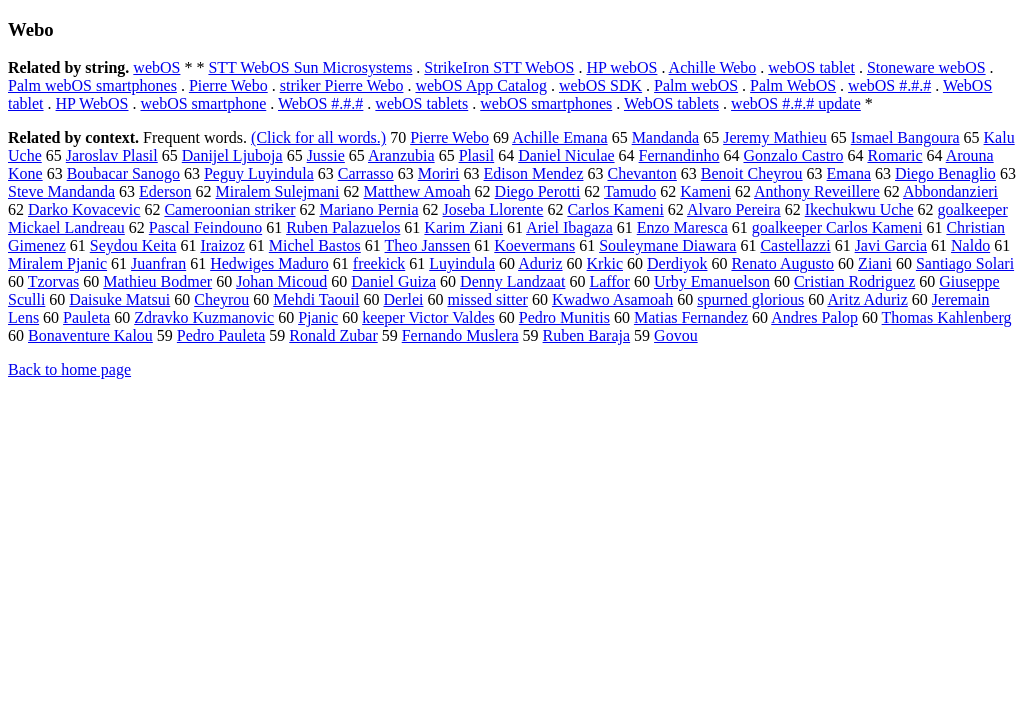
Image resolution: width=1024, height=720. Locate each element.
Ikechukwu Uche (859, 209)
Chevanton (641, 173)
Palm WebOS (793, 85)
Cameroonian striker (229, 209)
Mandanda (666, 137)
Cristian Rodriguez (854, 281)
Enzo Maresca (682, 227)
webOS (156, 67)
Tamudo (630, 191)
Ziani (875, 263)
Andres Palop (814, 317)
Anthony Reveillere (817, 191)
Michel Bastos (315, 245)
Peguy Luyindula (259, 173)
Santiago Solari (965, 263)
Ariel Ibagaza (569, 227)
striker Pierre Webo (342, 85)
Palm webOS (696, 85)
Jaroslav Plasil (112, 155)
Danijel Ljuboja (232, 155)
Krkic (605, 263)
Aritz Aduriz (867, 299)
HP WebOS (92, 103)
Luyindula (462, 263)
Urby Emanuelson (712, 281)
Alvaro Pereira (734, 209)
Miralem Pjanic (57, 263)
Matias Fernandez (691, 317)
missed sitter (487, 299)
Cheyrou (221, 299)
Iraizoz (222, 245)
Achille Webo (713, 67)
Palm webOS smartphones (92, 85)
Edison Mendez (534, 173)
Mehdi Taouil (316, 299)
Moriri (439, 173)
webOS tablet (811, 67)
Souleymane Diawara (667, 245)
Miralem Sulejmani (278, 191)
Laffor (609, 281)
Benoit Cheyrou (752, 173)
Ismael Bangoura (905, 137)
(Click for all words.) (318, 137)
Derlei (403, 299)
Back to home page (69, 369)
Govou (676, 335)
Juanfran (158, 263)
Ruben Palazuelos (343, 227)
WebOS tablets (671, 103)
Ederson (165, 191)
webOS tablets (421, 103)
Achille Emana (560, 137)
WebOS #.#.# (320, 103)
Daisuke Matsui (119, 299)
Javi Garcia (891, 245)
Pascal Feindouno (205, 227)
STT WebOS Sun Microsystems (310, 67)
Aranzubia (401, 155)
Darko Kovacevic (84, 209)
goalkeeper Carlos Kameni (837, 227)
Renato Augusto (782, 263)
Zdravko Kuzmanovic (204, 317)
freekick (379, 263)
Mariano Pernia (368, 209)
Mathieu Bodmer (157, 281)
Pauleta (86, 317)
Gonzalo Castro (793, 155)
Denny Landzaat (512, 281)
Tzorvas (54, 281)
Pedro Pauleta (221, 335)
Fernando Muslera (460, 335)
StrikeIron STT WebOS (499, 67)
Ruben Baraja (587, 335)
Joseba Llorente (493, 209)
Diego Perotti (538, 191)
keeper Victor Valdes (428, 317)
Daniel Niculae (566, 155)
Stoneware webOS (926, 67)
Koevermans (534, 245)
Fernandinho (679, 155)
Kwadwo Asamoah (612, 299)
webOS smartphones (546, 103)
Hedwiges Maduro (269, 263)
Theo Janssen (428, 245)
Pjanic (318, 317)
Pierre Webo (228, 85)
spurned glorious (750, 299)
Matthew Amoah (417, 191)
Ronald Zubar (333, 335)
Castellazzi (795, 245)
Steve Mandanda (61, 191)
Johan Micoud (281, 281)
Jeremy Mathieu (775, 137)
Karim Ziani (463, 227)
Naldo (970, 245)
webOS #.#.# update (796, 103)
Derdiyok (677, 263)
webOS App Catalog (481, 85)
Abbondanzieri (950, 191)
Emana (849, 173)
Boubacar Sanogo (123, 173)
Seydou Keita (133, 245)
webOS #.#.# (889, 85)
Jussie (326, 155)
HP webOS (621, 67)
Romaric (894, 155)
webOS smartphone (204, 103)
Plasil (477, 155)
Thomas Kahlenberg (947, 317)
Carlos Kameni (615, 209)
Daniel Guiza (393, 281)
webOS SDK (600, 85)
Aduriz (540, 263)
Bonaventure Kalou (90, 335)
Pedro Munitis (564, 317)
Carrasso (366, 173)
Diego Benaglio (945, 173)
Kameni (705, 191)
